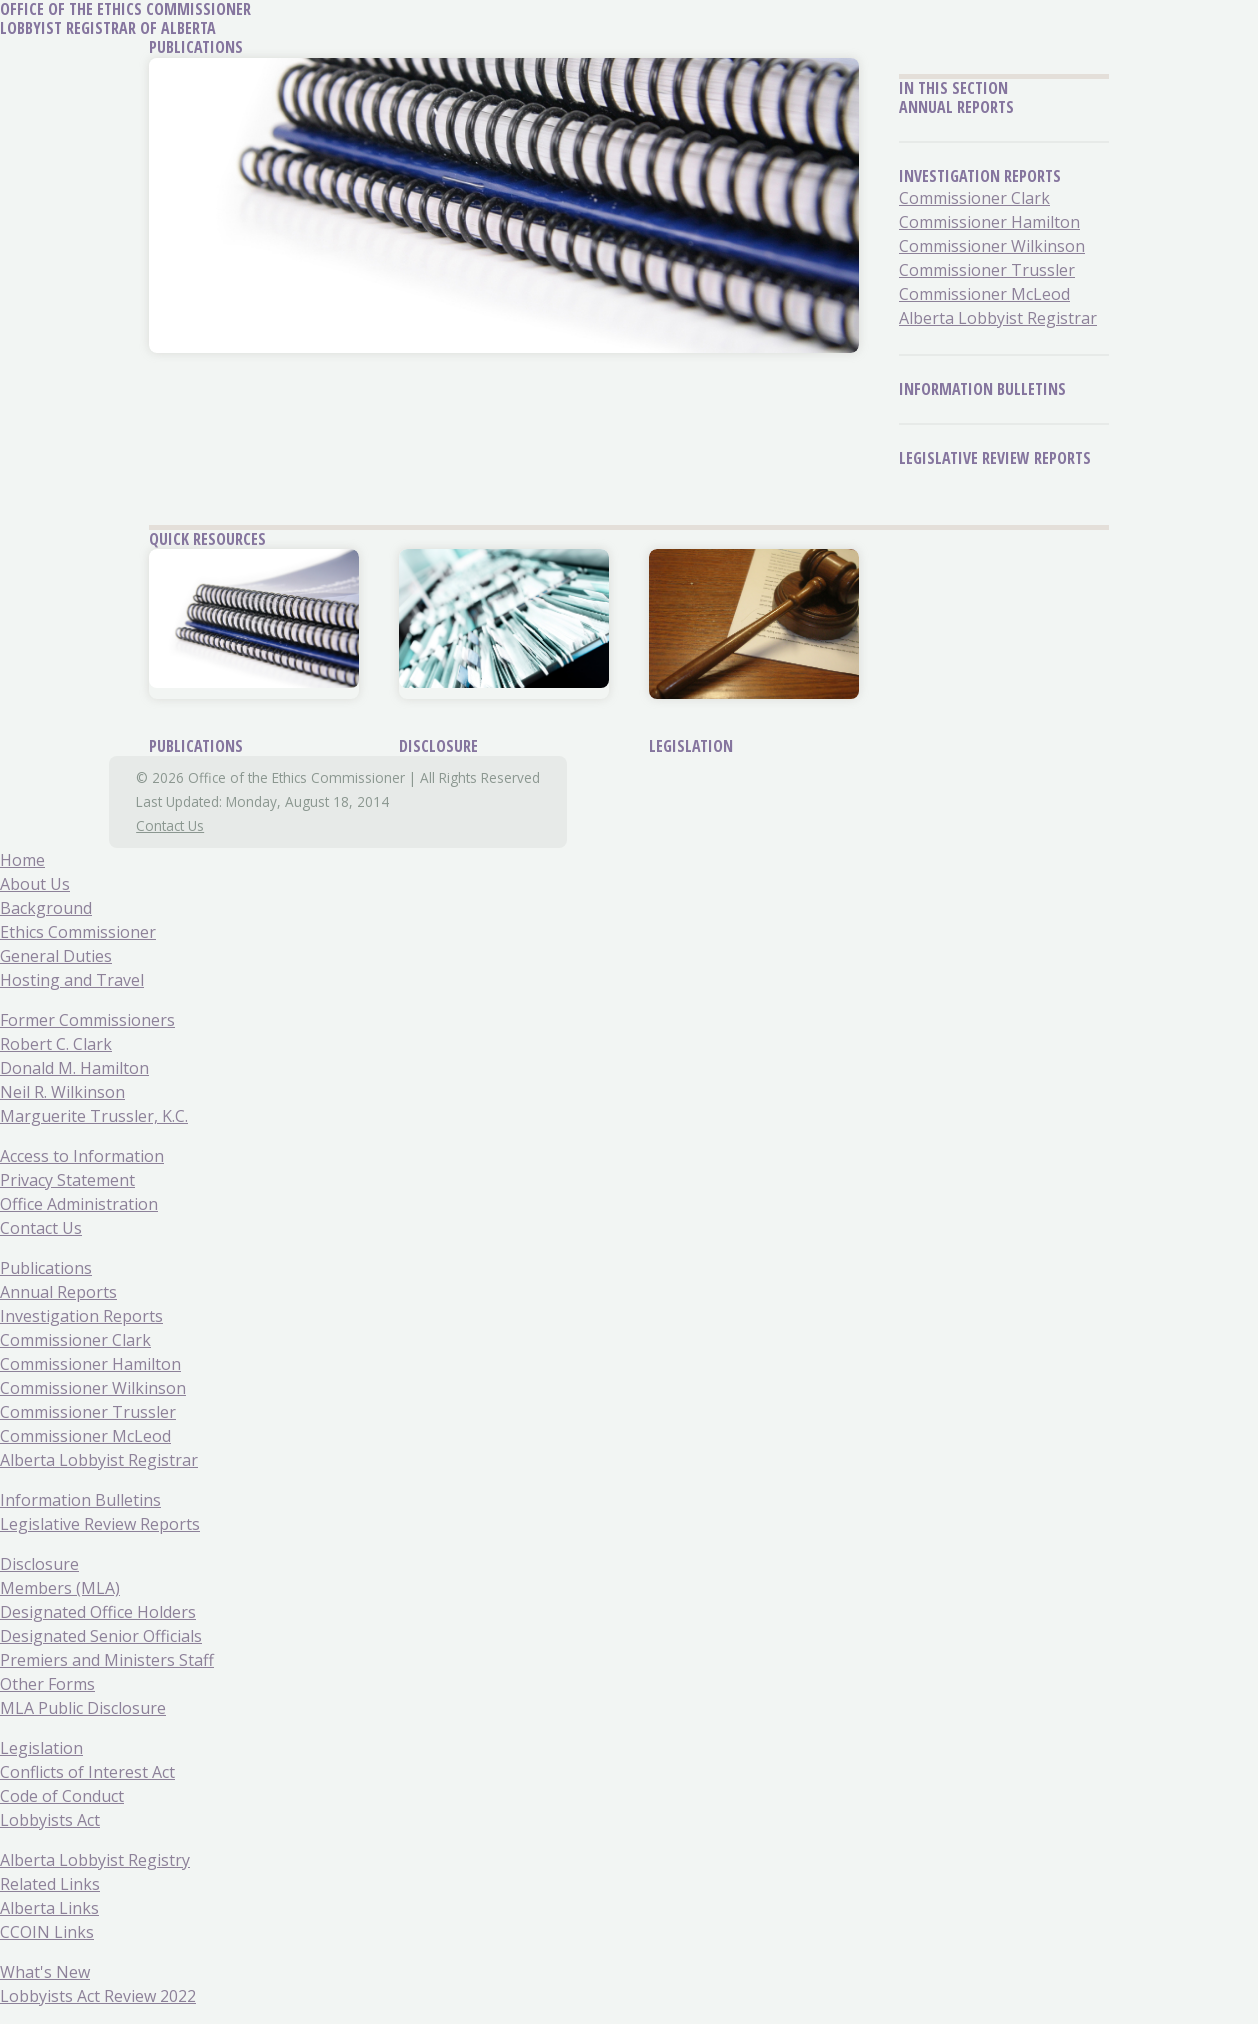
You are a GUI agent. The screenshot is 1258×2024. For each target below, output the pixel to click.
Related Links (50, 1884)
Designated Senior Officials (101, 1636)
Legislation (691, 746)
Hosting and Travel (72, 980)
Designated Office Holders (98, 1612)
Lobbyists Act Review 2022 (98, 1996)
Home (22, 860)
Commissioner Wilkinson (992, 246)
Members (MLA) (60, 1588)
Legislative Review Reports (995, 458)
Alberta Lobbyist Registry (95, 1860)
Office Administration (79, 1204)
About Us (35, 884)
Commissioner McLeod (984, 294)
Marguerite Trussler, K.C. (94, 1116)
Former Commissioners (87, 1020)
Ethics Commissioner (78, 932)
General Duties (56, 956)
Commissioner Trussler (987, 270)
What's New (45, 1972)
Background (46, 908)
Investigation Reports (980, 176)
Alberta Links (49, 1908)
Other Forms (47, 1684)
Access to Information (82, 1156)
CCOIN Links (47, 1932)
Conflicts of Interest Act (87, 1772)
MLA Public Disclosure (83, 1708)
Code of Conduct (62, 1796)
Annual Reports (956, 107)
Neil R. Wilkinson (62, 1092)
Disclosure (438, 746)
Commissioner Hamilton (989, 222)
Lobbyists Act (50, 1820)
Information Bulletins (982, 389)
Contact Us (170, 825)
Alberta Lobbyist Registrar (998, 318)
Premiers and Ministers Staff (107, 1660)
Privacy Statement (67, 1180)
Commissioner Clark (974, 198)
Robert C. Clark (56, 1044)
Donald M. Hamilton (74, 1068)
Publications (196, 746)
